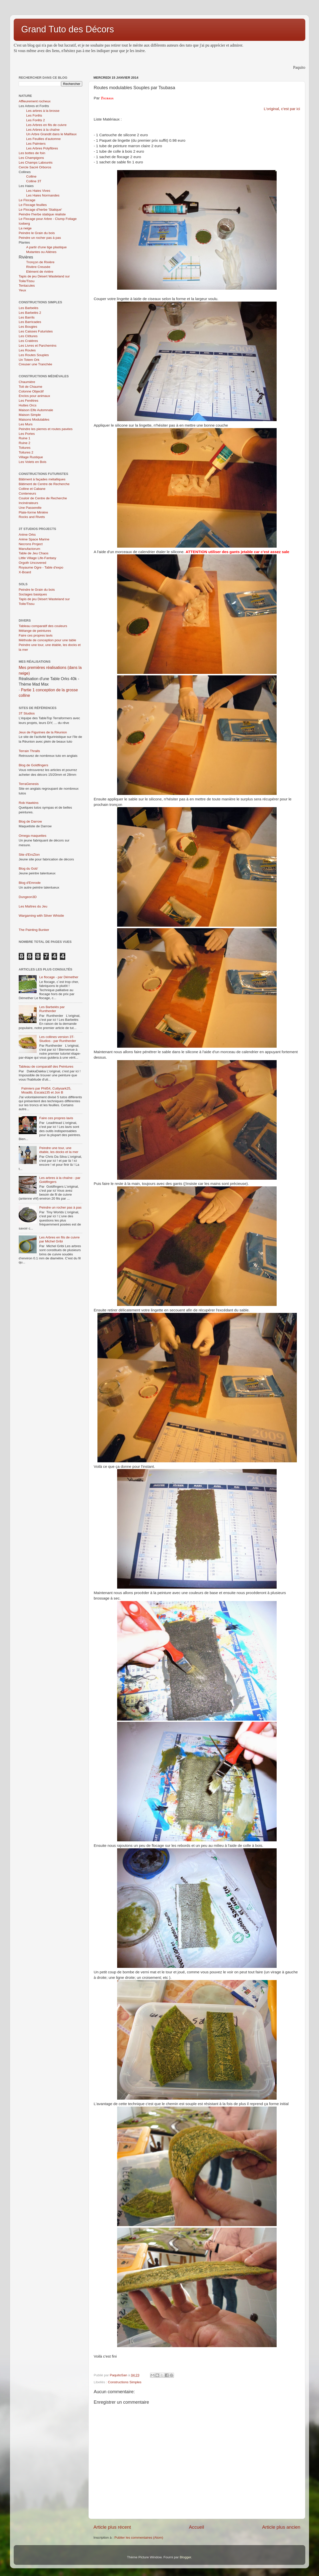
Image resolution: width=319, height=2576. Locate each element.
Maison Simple (30, 415)
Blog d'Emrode (30, 883)
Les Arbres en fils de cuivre (46, 125)
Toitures (24, 448)
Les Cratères (28, 341)
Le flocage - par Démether (58, 977)
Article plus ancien (281, 2527)
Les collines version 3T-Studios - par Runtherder (57, 1039)
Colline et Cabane (32, 489)
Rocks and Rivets (32, 517)
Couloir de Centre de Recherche (43, 498)
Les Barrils (27, 317)
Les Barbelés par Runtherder (52, 1009)
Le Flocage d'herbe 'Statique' (40, 209)
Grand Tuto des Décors (67, 29)
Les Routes (27, 350)
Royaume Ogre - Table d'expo (41, 567)
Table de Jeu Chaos (33, 553)
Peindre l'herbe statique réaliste (42, 214)
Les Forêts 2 (35, 120)
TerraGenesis (29, 784)
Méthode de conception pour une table (47, 640)
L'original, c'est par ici (282, 109)
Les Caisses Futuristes (36, 331)
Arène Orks (27, 534)
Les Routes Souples (34, 355)
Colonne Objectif (31, 391)
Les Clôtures (28, 336)
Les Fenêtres (28, 400)
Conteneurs (27, 493)
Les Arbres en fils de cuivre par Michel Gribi (59, 1239)
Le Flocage (27, 200)
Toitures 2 (26, 452)
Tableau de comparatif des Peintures (46, 1066)
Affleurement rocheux (35, 101)
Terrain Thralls (29, 751)
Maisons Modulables (34, 419)
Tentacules (27, 285)
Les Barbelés (28, 308)
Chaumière (27, 382)
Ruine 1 (24, 438)
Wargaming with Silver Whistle (41, 915)
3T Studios (27, 713)
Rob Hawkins (29, 803)
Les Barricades (30, 322)
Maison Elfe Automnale (36, 410)
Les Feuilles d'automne (43, 139)
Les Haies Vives (38, 191)
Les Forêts (34, 115)
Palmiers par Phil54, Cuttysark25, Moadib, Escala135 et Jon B (46, 1090)
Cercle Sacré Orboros (35, 167)
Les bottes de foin (32, 153)
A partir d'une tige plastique (46, 247)
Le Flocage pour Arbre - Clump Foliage (48, 219)
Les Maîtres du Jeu (33, 906)
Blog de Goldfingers (33, 765)
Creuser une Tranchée (35, 364)
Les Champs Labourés (36, 162)
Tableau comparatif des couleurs (43, 626)
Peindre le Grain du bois (37, 233)
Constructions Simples (124, 2382)
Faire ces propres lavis (36, 635)
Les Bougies (28, 326)
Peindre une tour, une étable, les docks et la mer (58, 1150)
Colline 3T (33, 181)
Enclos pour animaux (34, 396)
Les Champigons (31, 158)
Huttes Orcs (27, 405)
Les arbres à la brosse (43, 111)
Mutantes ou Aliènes (41, 252)
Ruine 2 (24, 443)
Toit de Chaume (30, 386)
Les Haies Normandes (43, 195)
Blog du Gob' (28, 868)
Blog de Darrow (30, 821)
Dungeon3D (28, 897)
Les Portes (27, 434)
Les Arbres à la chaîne (43, 129)
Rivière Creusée (38, 267)
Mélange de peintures (35, 631)
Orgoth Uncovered (32, 563)
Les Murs (26, 424)
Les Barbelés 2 (30, 313)
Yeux (22, 290)
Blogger (185, 2557)
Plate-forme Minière (33, 512)
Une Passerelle (30, 508)
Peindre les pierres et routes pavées (46, 429)
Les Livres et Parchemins (38, 345)
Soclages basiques (33, 594)
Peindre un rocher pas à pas (40, 238)
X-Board (25, 572)
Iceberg (24, 223)
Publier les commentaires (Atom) (138, 2537)
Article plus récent (112, 2527)
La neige (25, 228)
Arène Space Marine (34, 539)
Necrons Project (31, 544)
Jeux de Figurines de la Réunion (43, 732)
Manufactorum (29, 549)
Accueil (196, 2527)
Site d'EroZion (29, 854)
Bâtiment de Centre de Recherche (44, 484)
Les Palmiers (36, 143)
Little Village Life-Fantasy (37, 558)
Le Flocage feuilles (33, 205)
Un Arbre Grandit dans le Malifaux (51, 134)
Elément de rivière (39, 271)
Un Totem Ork (29, 360)
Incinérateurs (28, 503)
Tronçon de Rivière (40, 262)
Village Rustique (31, 457)
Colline (31, 176)
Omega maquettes (32, 835)
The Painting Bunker (34, 930)
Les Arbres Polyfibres (42, 148)
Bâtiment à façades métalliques (42, 479)
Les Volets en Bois (32, 462)
